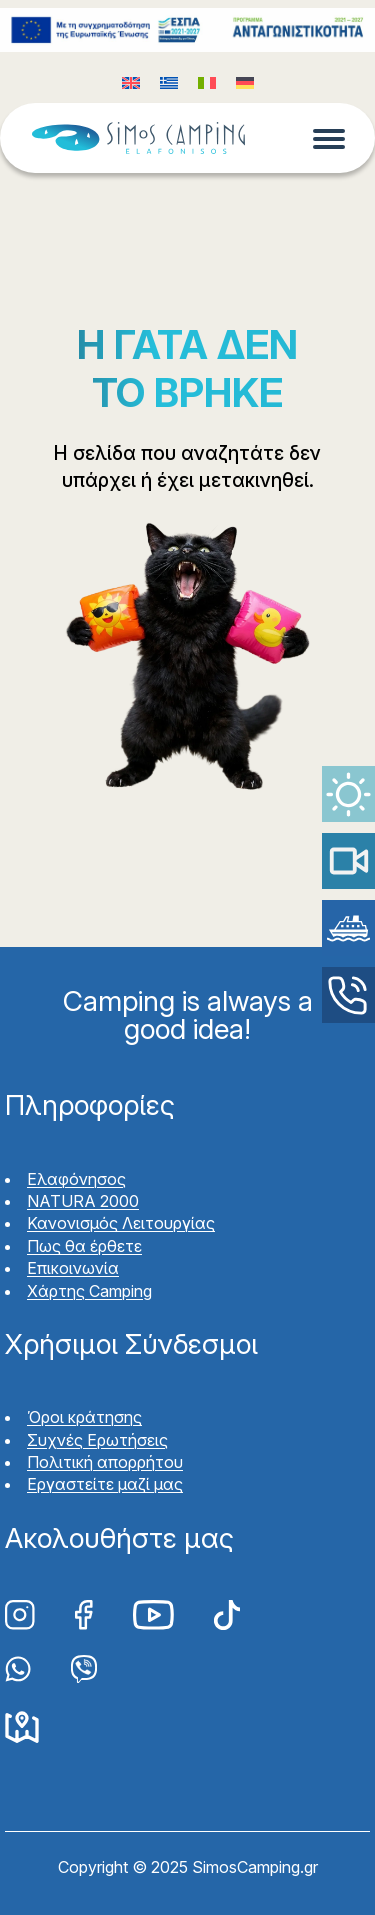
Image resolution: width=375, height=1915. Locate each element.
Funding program (187, 30)
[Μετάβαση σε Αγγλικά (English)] (131, 81)
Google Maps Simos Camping (22, 1728)
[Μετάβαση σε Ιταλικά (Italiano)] (207, 81)
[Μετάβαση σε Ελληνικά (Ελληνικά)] (169, 81)
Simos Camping (138, 138)
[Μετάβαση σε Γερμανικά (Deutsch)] (245, 81)
